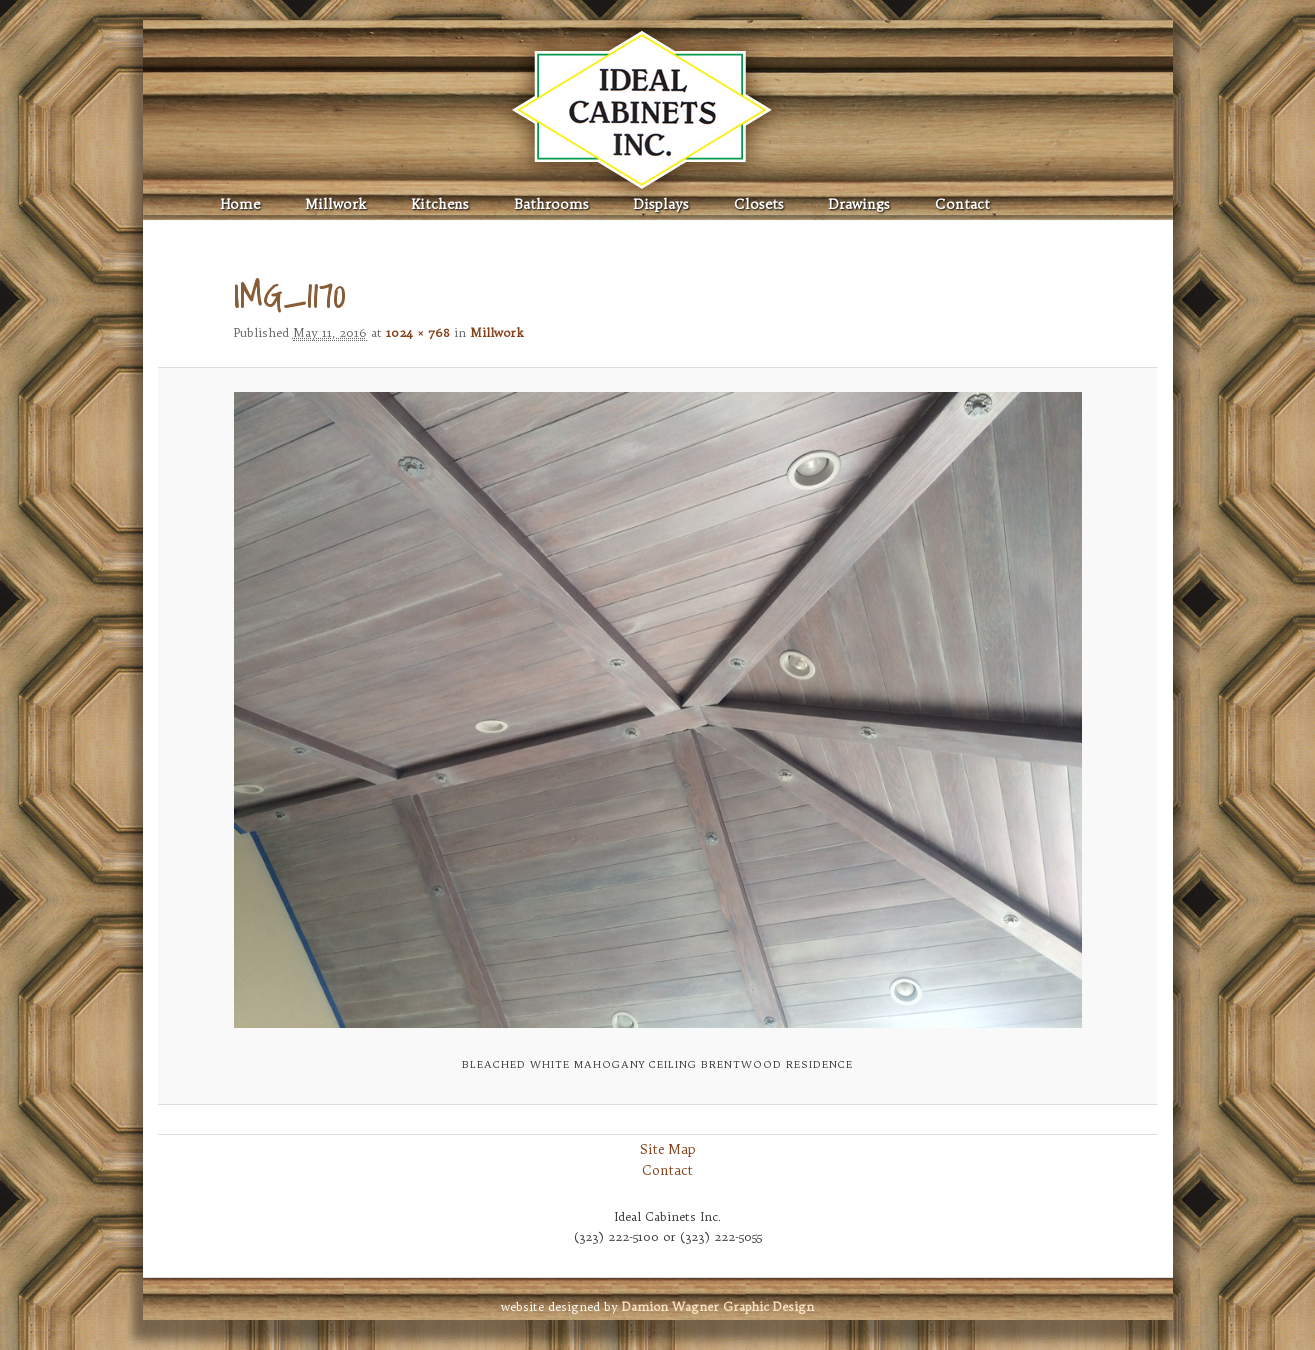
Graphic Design (718, 1306)
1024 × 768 (418, 332)
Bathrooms (551, 204)
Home (240, 204)
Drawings (859, 204)
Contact (962, 204)
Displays (661, 204)
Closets (759, 204)
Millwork (335, 204)
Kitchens (440, 204)
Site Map (668, 1149)
